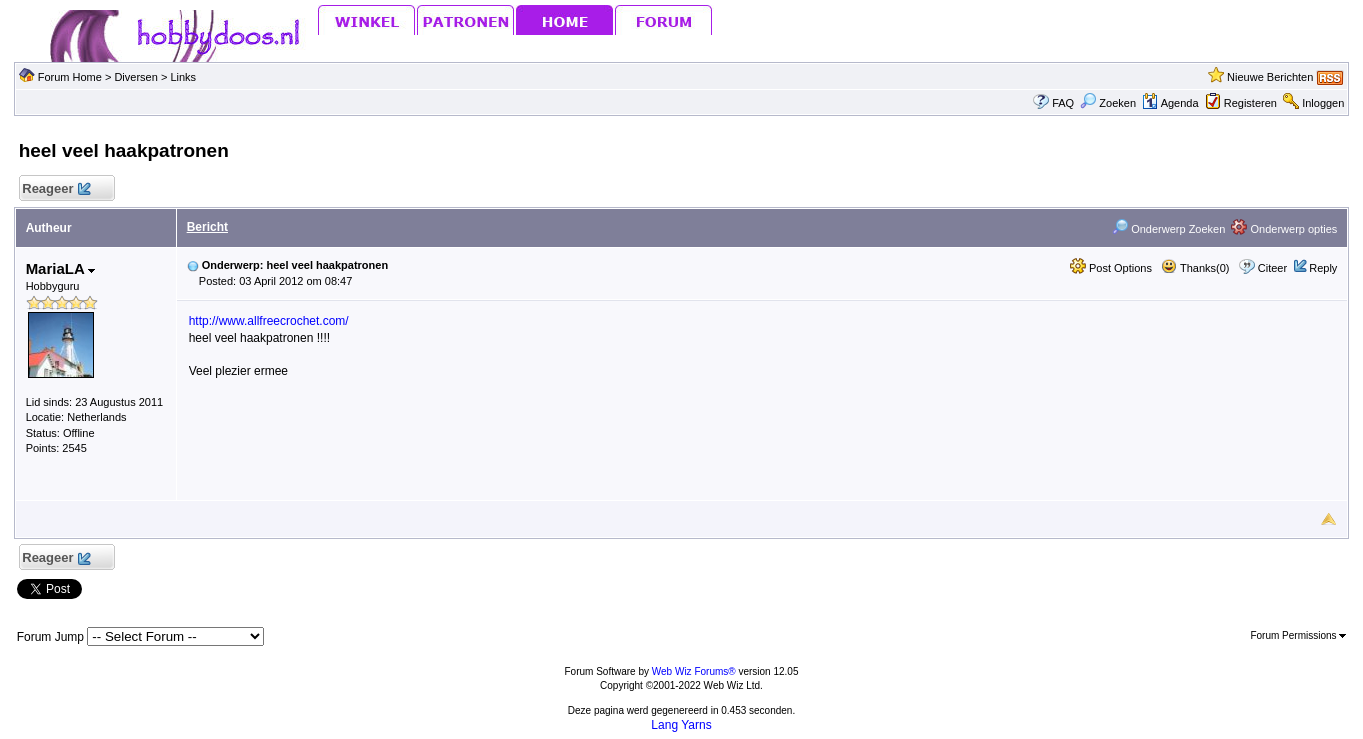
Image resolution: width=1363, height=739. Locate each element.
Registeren (1250, 103)
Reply (1323, 268)
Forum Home (70, 77)
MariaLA (61, 268)
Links (183, 77)
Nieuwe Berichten (1270, 77)
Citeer (1272, 268)
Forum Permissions (1298, 635)
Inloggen (1323, 103)
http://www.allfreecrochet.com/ (269, 321)
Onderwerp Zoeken (1168, 229)
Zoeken (1108, 103)
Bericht (207, 227)
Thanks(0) (1195, 268)
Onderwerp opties (1284, 229)
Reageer (56, 189)
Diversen (135, 77)
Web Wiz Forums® (694, 671)
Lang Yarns (681, 725)
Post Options (1111, 268)
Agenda (1170, 103)
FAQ (1063, 103)
